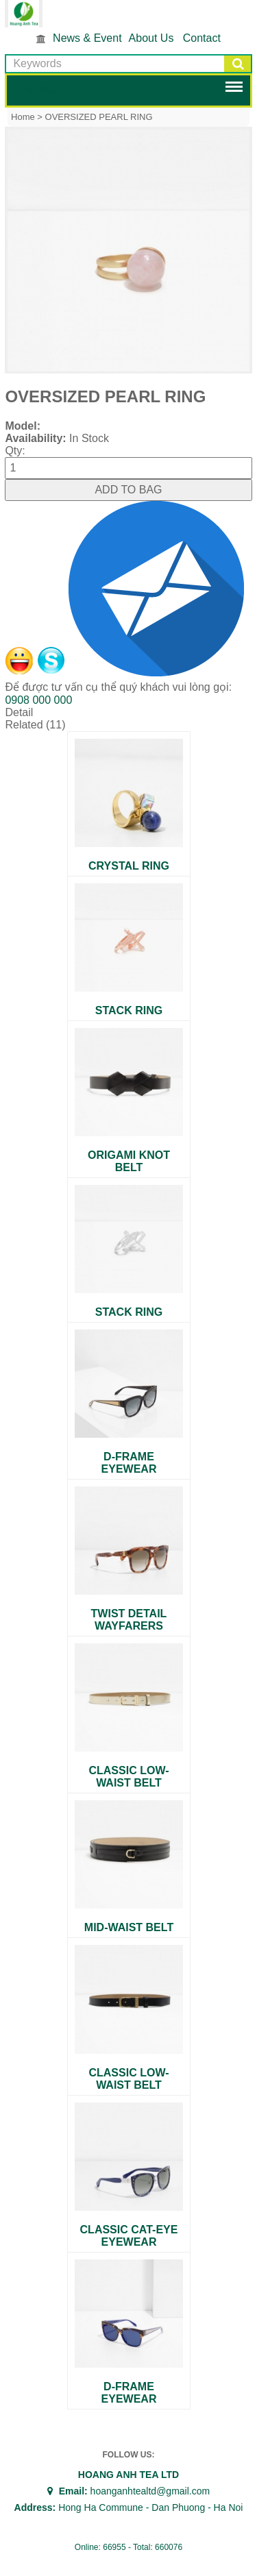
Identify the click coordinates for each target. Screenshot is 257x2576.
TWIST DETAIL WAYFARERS (129, 1620)
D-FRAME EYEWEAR (129, 1463)
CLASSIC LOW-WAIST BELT (128, 1777)
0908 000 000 (38, 700)
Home (23, 117)
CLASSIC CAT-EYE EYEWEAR (129, 2236)
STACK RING (128, 1010)
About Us (151, 38)
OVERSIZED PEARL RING (99, 117)
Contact (202, 38)
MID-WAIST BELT (128, 1927)
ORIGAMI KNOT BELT (129, 1161)
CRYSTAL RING (128, 866)
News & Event (87, 38)
